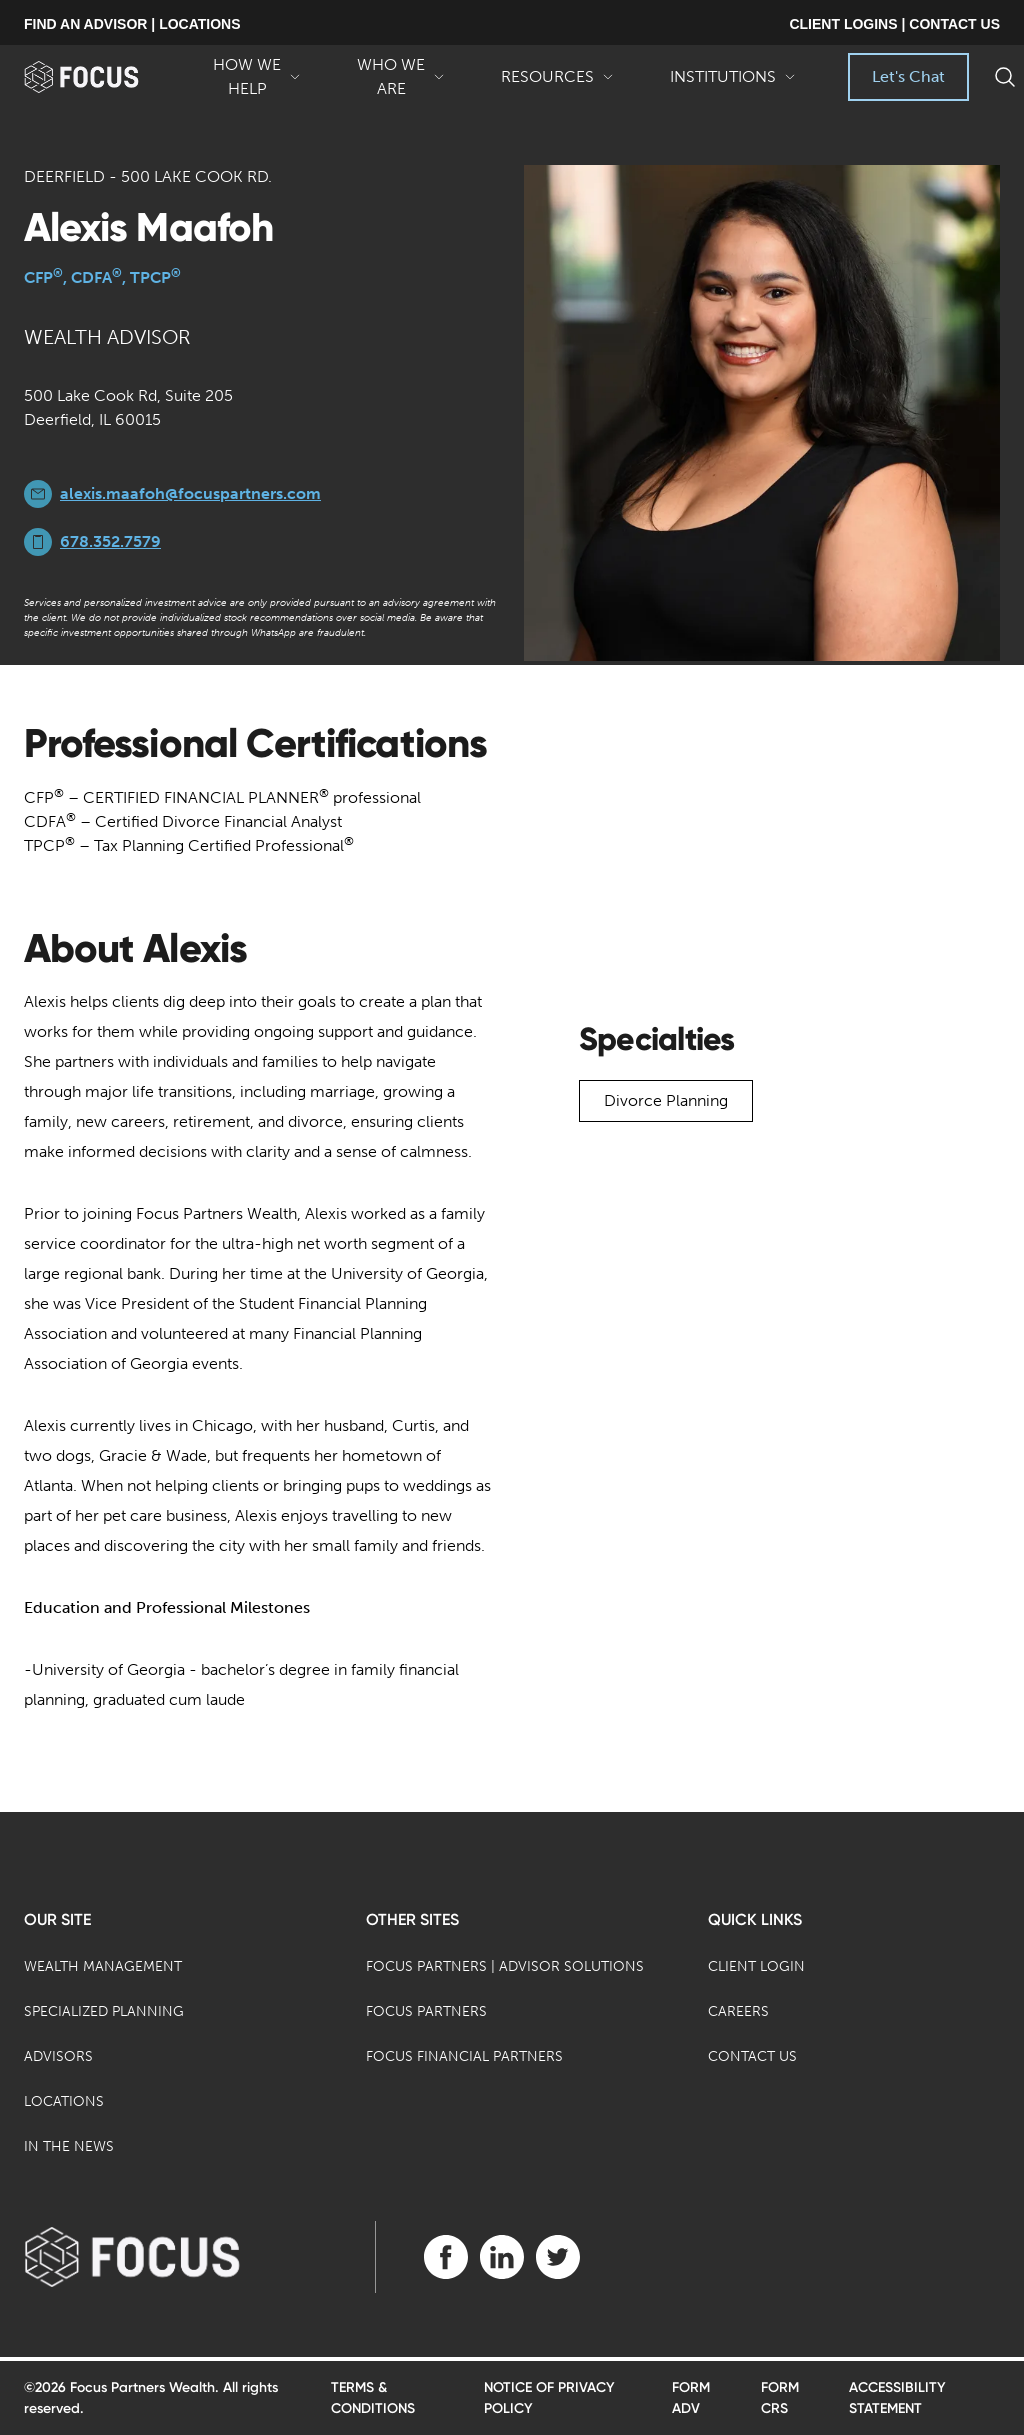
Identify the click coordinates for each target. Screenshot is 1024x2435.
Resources (557, 84)
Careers (738, 2011)
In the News (69, 2146)
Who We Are (401, 78)
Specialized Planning (104, 2011)
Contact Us (752, 2056)
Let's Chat (908, 76)
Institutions (733, 84)
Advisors (58, 2056)
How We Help (257, 78)
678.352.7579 (110, 541)
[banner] (104, 77)
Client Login (756, 1966)
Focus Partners (426, 2011)
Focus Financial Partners (464, 2056)
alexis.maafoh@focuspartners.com (190, 493)
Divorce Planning (666, 1100)
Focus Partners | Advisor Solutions (505, 1966)
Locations (64, 2101)
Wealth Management (103, 1966)
